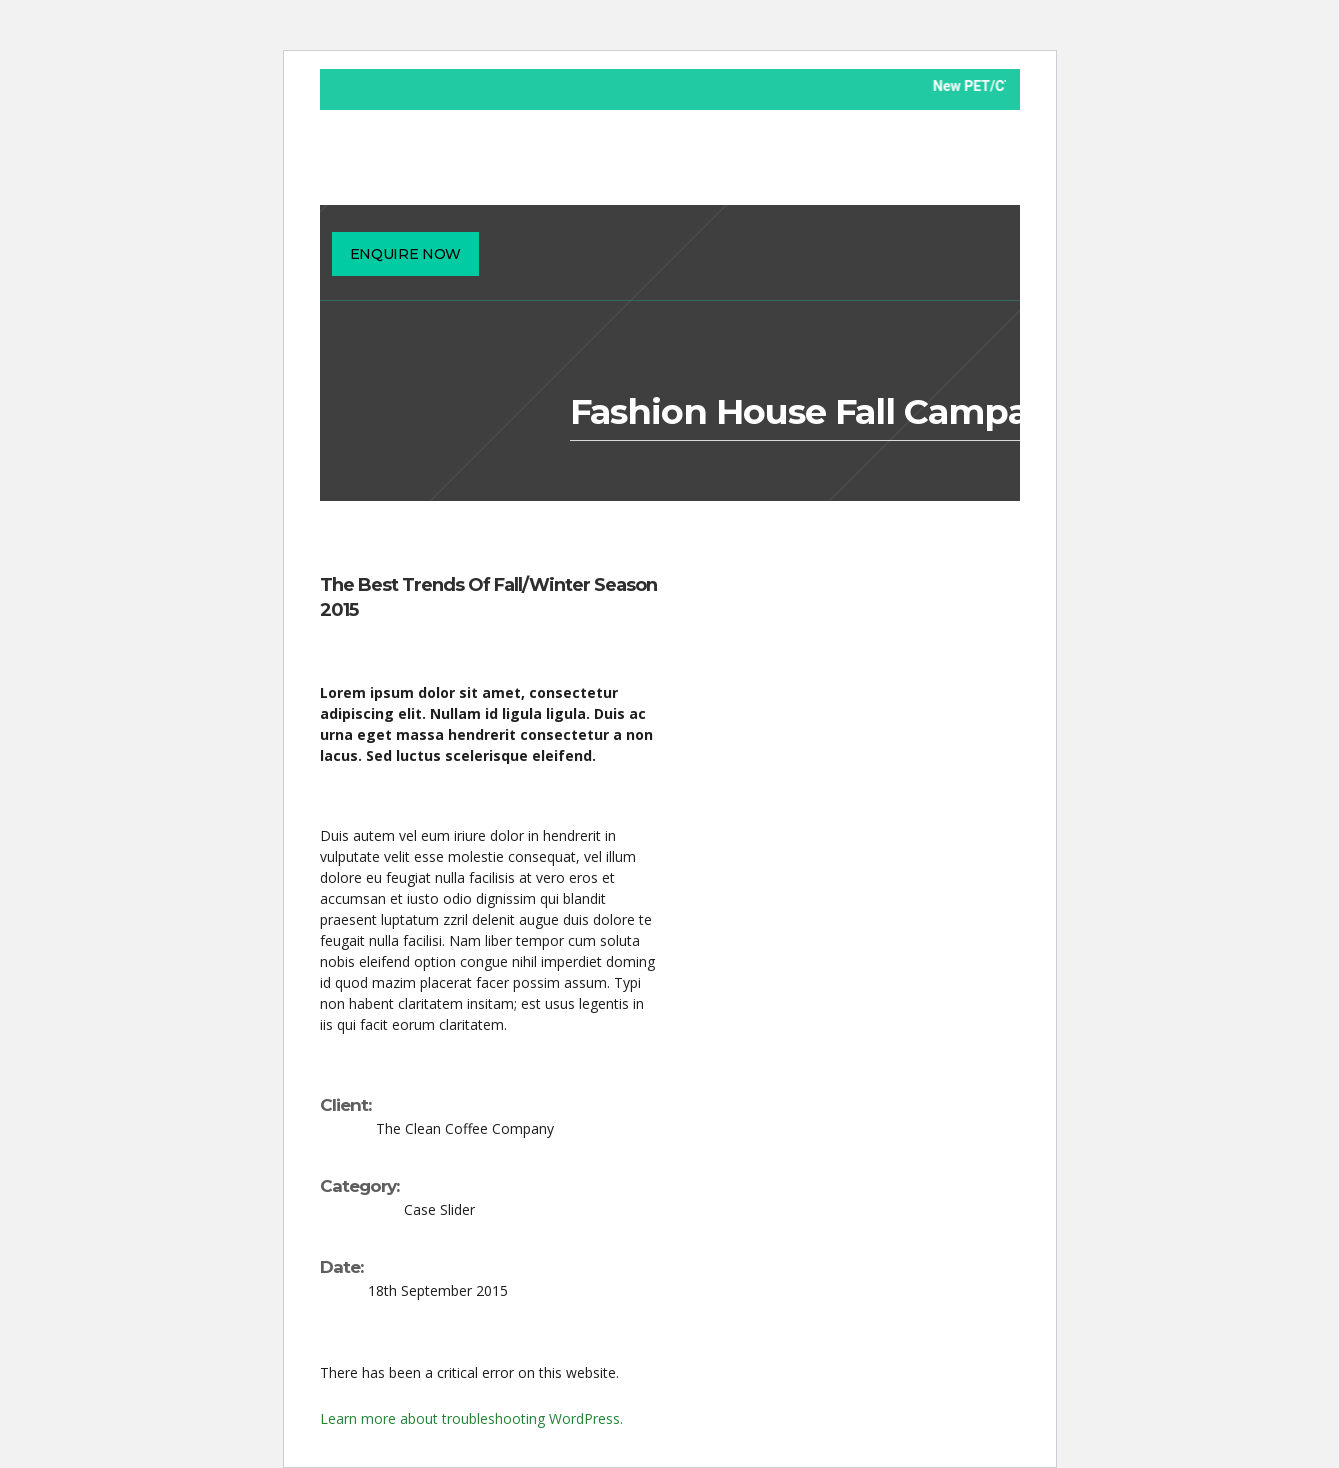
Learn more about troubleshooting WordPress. (471, 1418)
